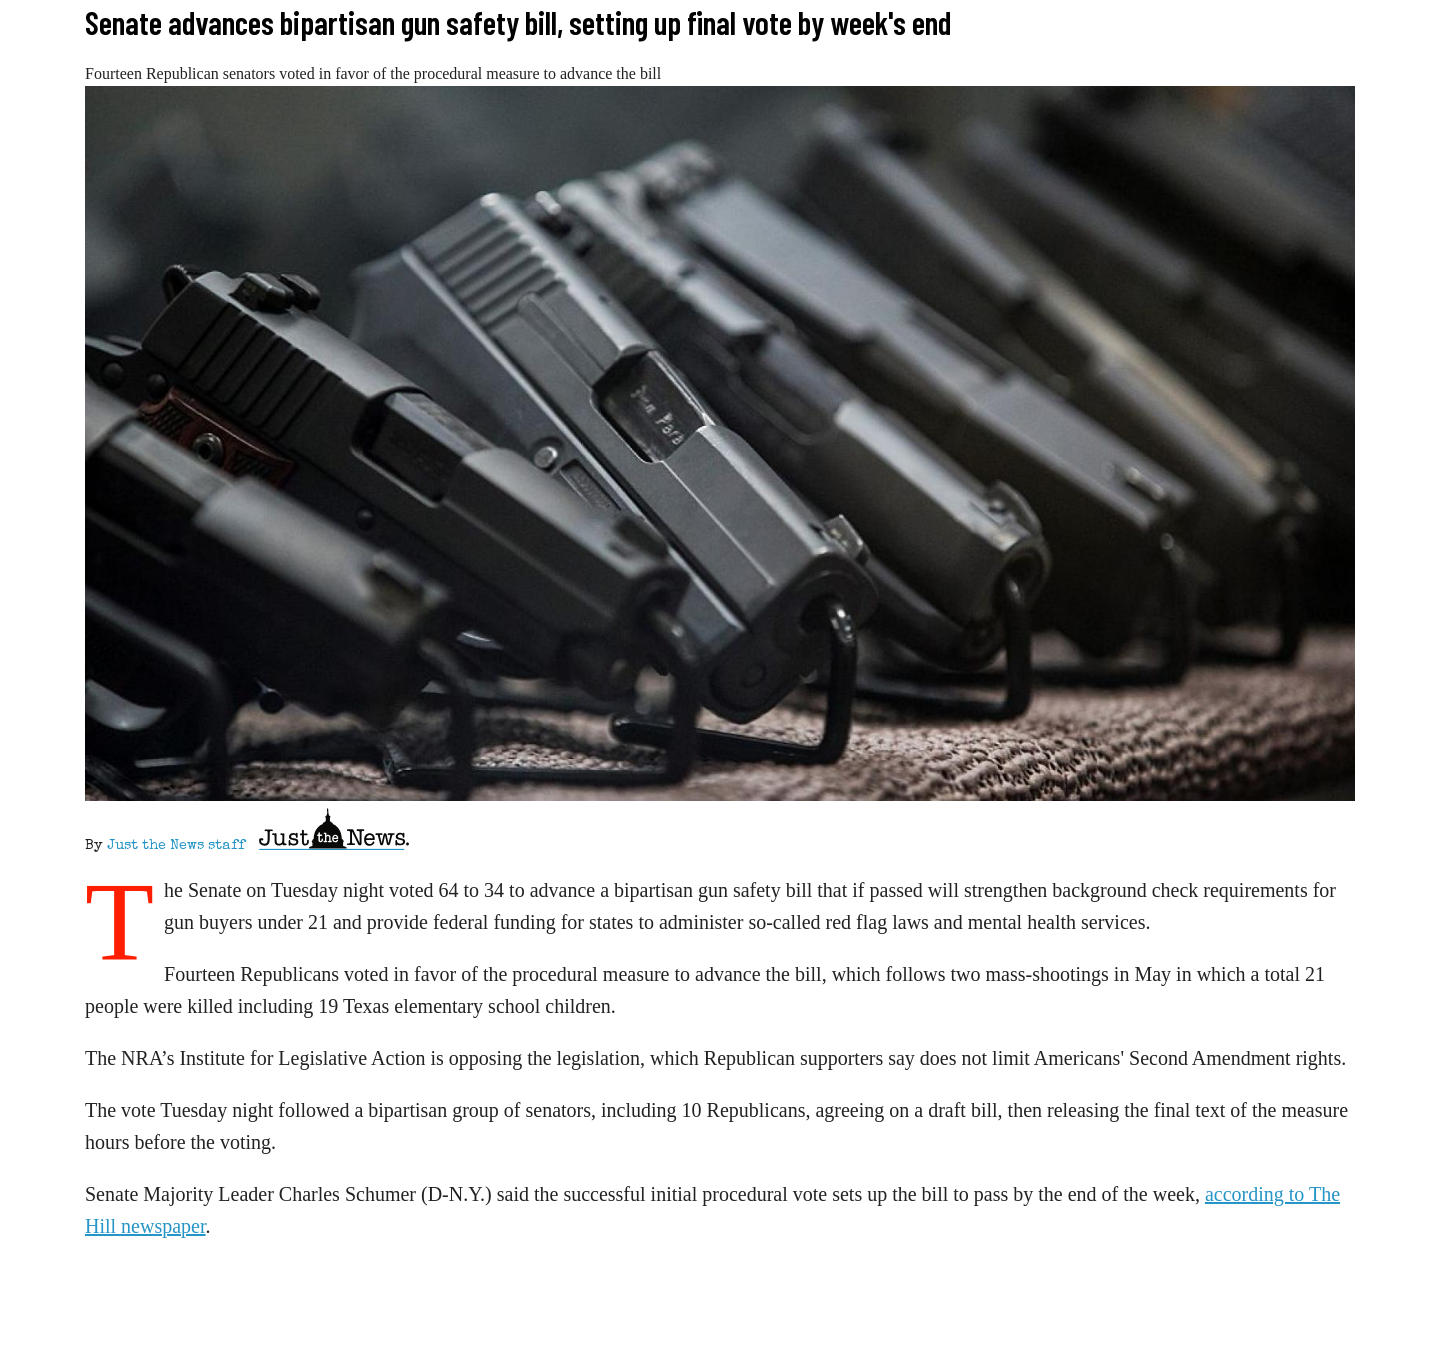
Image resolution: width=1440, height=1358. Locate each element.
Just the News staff (176, 846)
